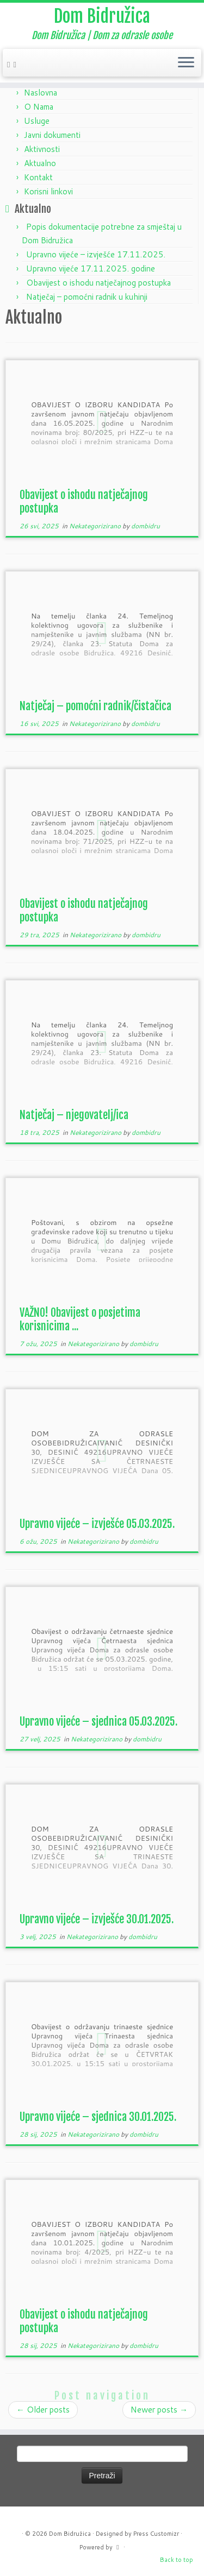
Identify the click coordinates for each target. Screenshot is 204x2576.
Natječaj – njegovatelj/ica (74, 1115)
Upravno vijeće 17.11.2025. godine (90, 268)
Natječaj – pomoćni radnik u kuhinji (86, 296)
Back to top (176, 2559)
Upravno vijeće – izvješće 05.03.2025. (97, 1524)
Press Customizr (156, 2533)
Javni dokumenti (52, 135)
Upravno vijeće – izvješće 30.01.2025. (97, 1919)
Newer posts (159, 2409)
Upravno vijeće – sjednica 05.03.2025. (98, 1721)
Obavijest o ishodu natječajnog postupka (98, 282)
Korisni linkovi (48, 191)
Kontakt (38, 177)
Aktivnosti (42, 149)
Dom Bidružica (102, 16)
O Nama (38, 106)
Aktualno (40, 163)
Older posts (43, 2409)
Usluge (37, 121)
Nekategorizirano (95, 526)
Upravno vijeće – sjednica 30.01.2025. (98, 2117)
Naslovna (40, 92)
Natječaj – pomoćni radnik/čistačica (95, 706)
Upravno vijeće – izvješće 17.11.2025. (95, 254)
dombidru (145, 526)
